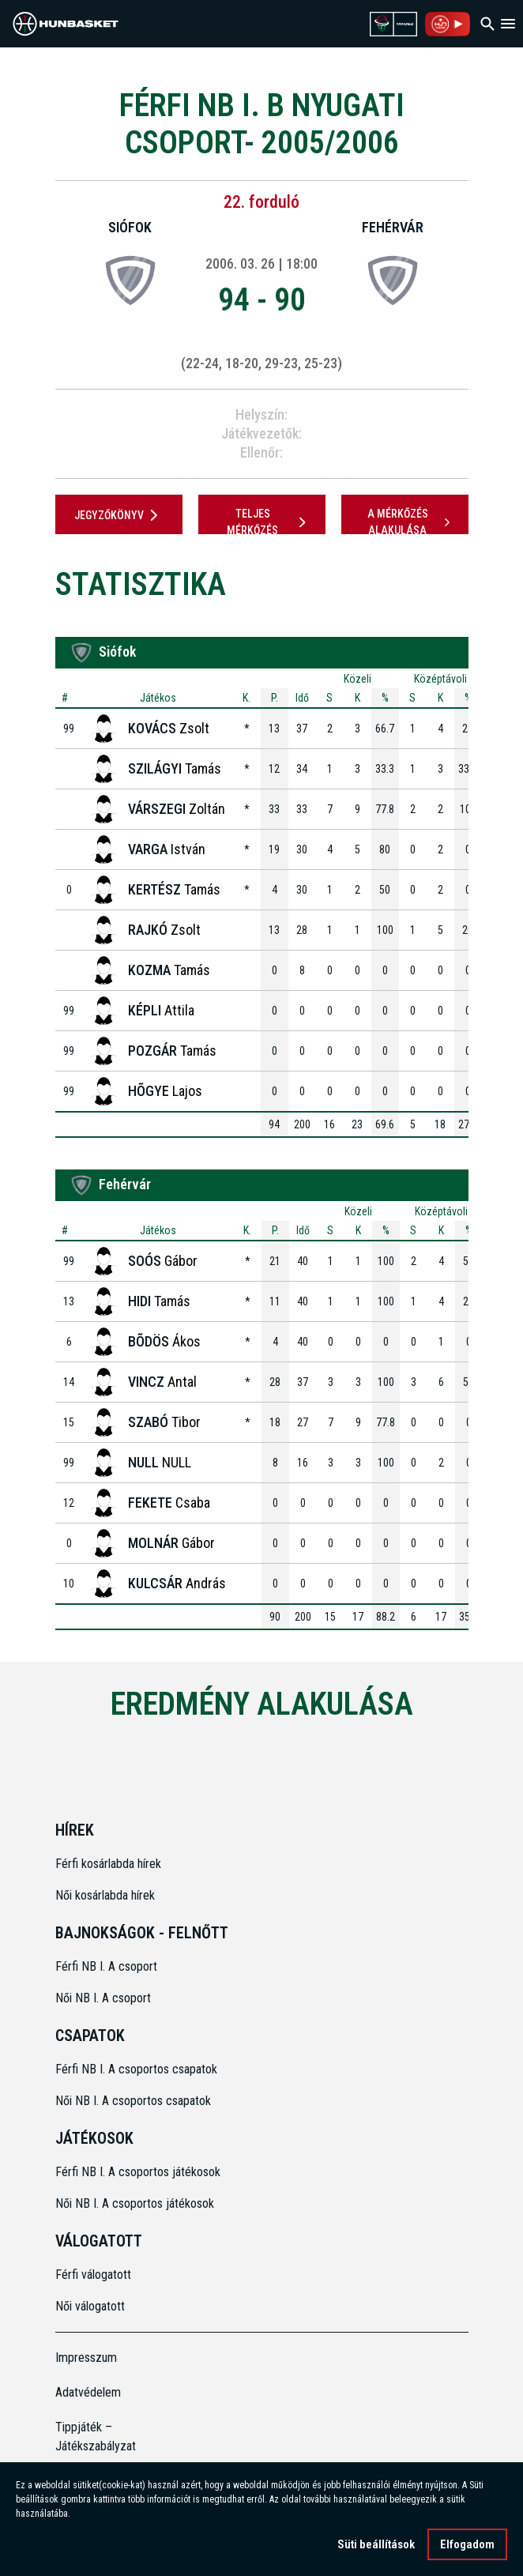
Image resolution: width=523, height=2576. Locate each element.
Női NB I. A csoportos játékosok (134, 2203)
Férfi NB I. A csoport (106, 1966)
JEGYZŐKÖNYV (119, 515)
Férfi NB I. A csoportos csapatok (137, 2069)
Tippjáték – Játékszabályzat (95, 2437)
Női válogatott (90, 2306)
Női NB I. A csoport (103, 1997)
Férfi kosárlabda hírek (108, 1863)
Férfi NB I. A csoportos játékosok (137, 2171)
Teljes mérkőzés (268, 522)
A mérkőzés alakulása (410, 522)
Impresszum (86, 2357)
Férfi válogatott (93, 2274)
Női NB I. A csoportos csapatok (134, 2100)
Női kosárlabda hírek (105, 1895)
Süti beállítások (376, 2547)
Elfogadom (467, 2547)
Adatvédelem (88, 2392)
